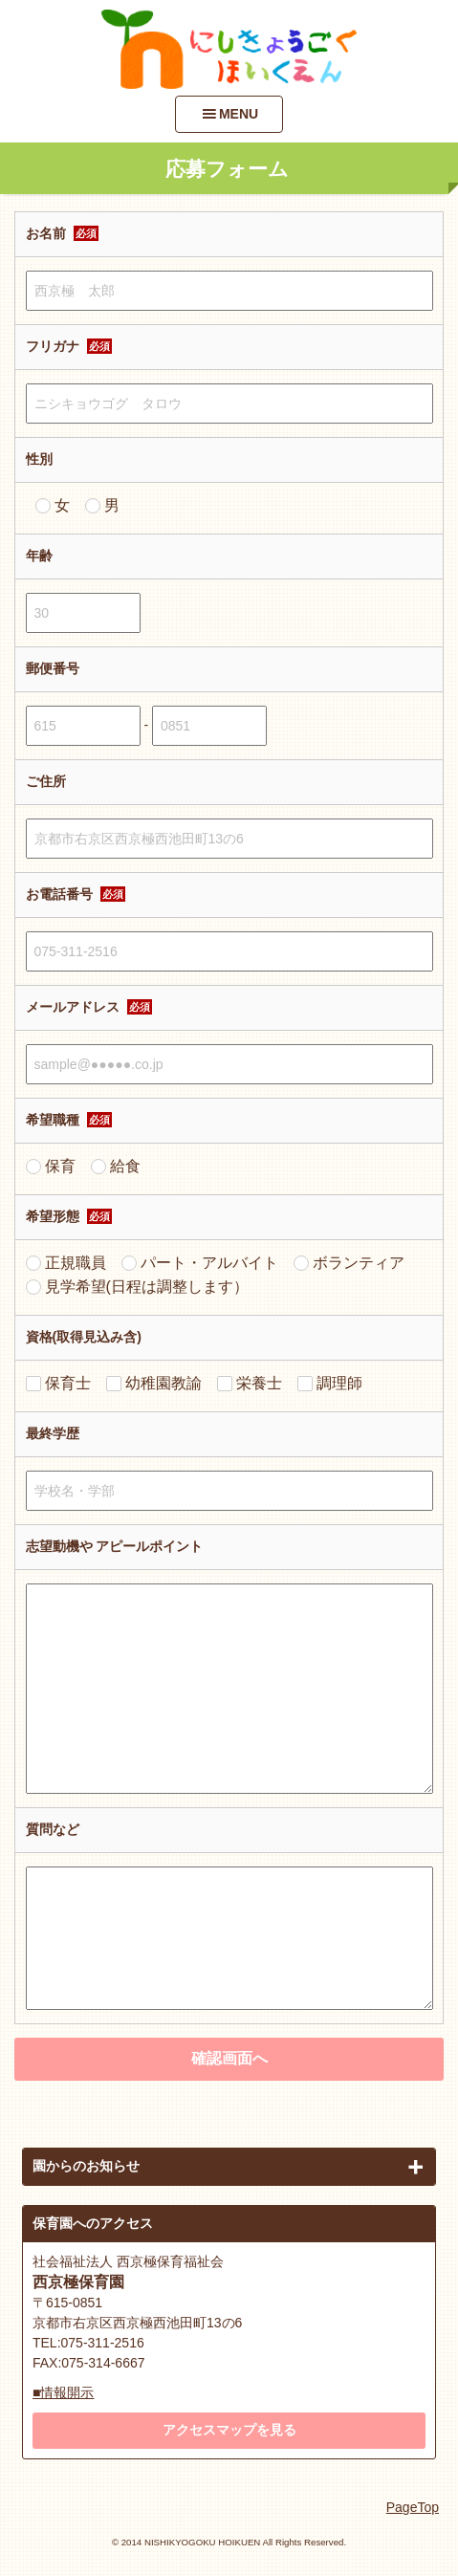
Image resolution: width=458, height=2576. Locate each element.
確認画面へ (229, 2058)
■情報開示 (63, 2392)
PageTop (412, 2507)
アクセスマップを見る (229, 2429)
